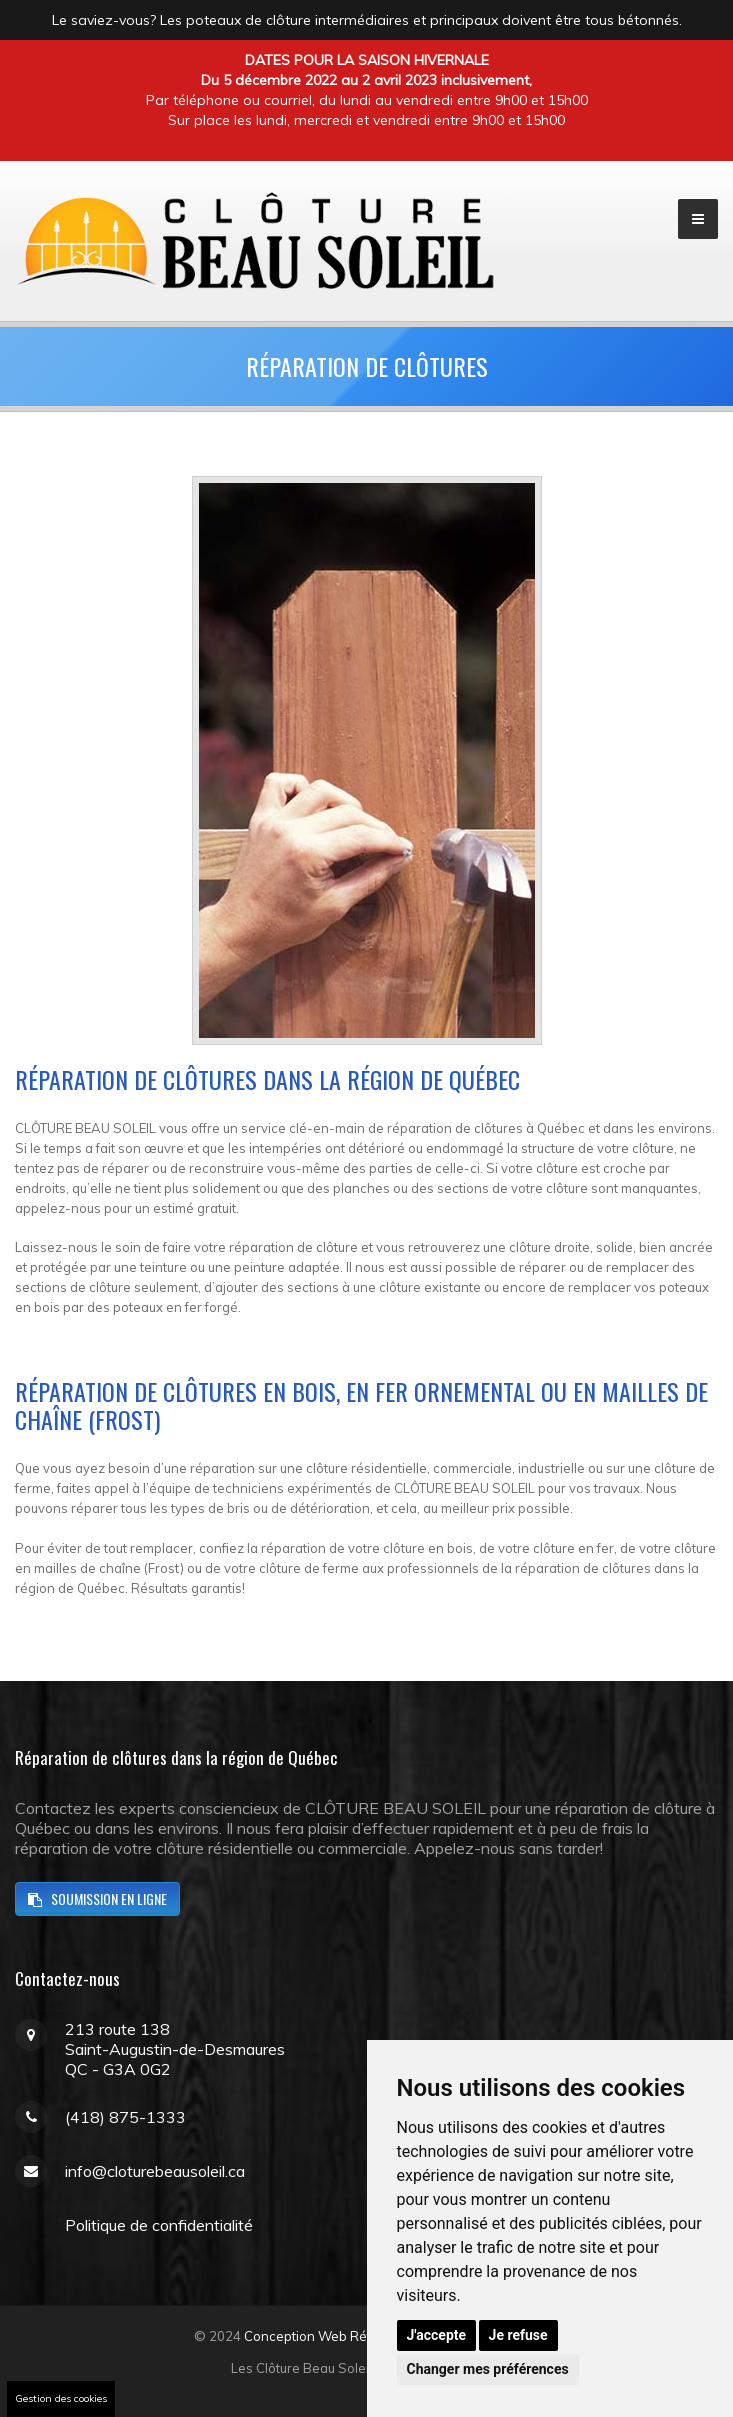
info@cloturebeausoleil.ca (155, 2171)
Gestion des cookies (61, 2398)
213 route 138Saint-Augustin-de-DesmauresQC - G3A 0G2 (175, 2049)
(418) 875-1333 (125, 2117)
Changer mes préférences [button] (488, 2369)
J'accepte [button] (437, 2335)
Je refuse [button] (518, 2335)
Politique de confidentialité (159, 2225)
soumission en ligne (97, 1898)
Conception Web (295, 2336)
